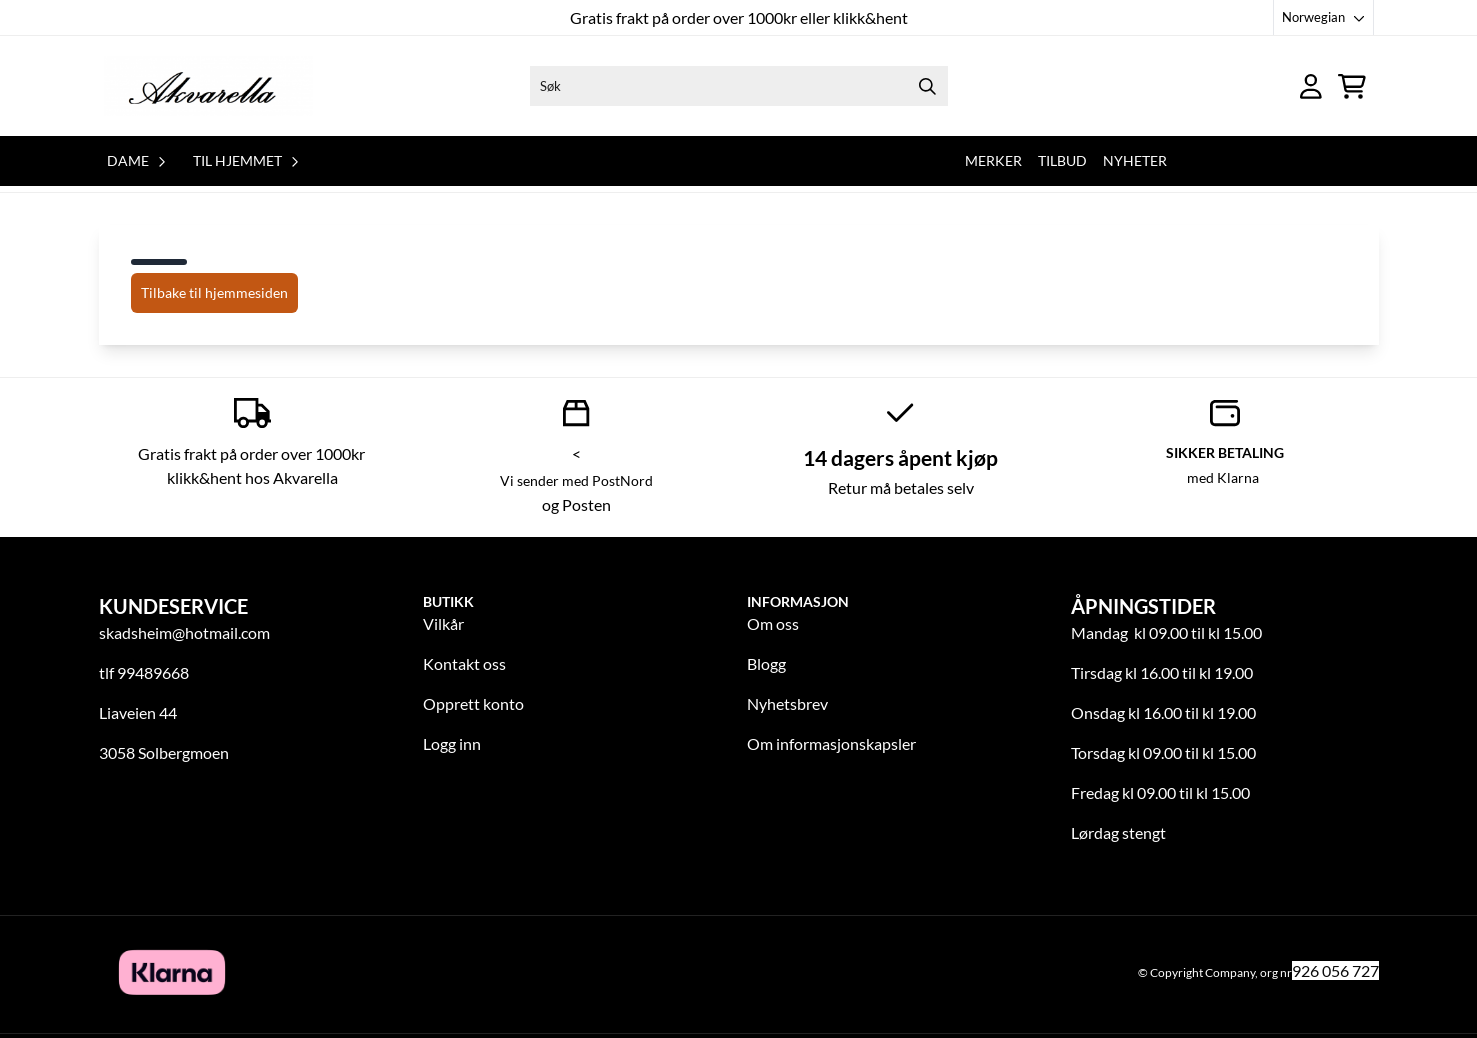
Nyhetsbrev (787, 703)
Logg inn (452, 743)
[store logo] (208, 86)
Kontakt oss (464, 663)
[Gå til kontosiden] (1311, 86)
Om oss (773, 623)
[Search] (928, 86)
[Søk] (739, 86)
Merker (993, 160)
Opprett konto (473, 703)
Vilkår (443, 623)
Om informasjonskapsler (831, 743)
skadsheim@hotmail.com (184, 632)
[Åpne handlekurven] (1352, 86)
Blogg (766, 663)
